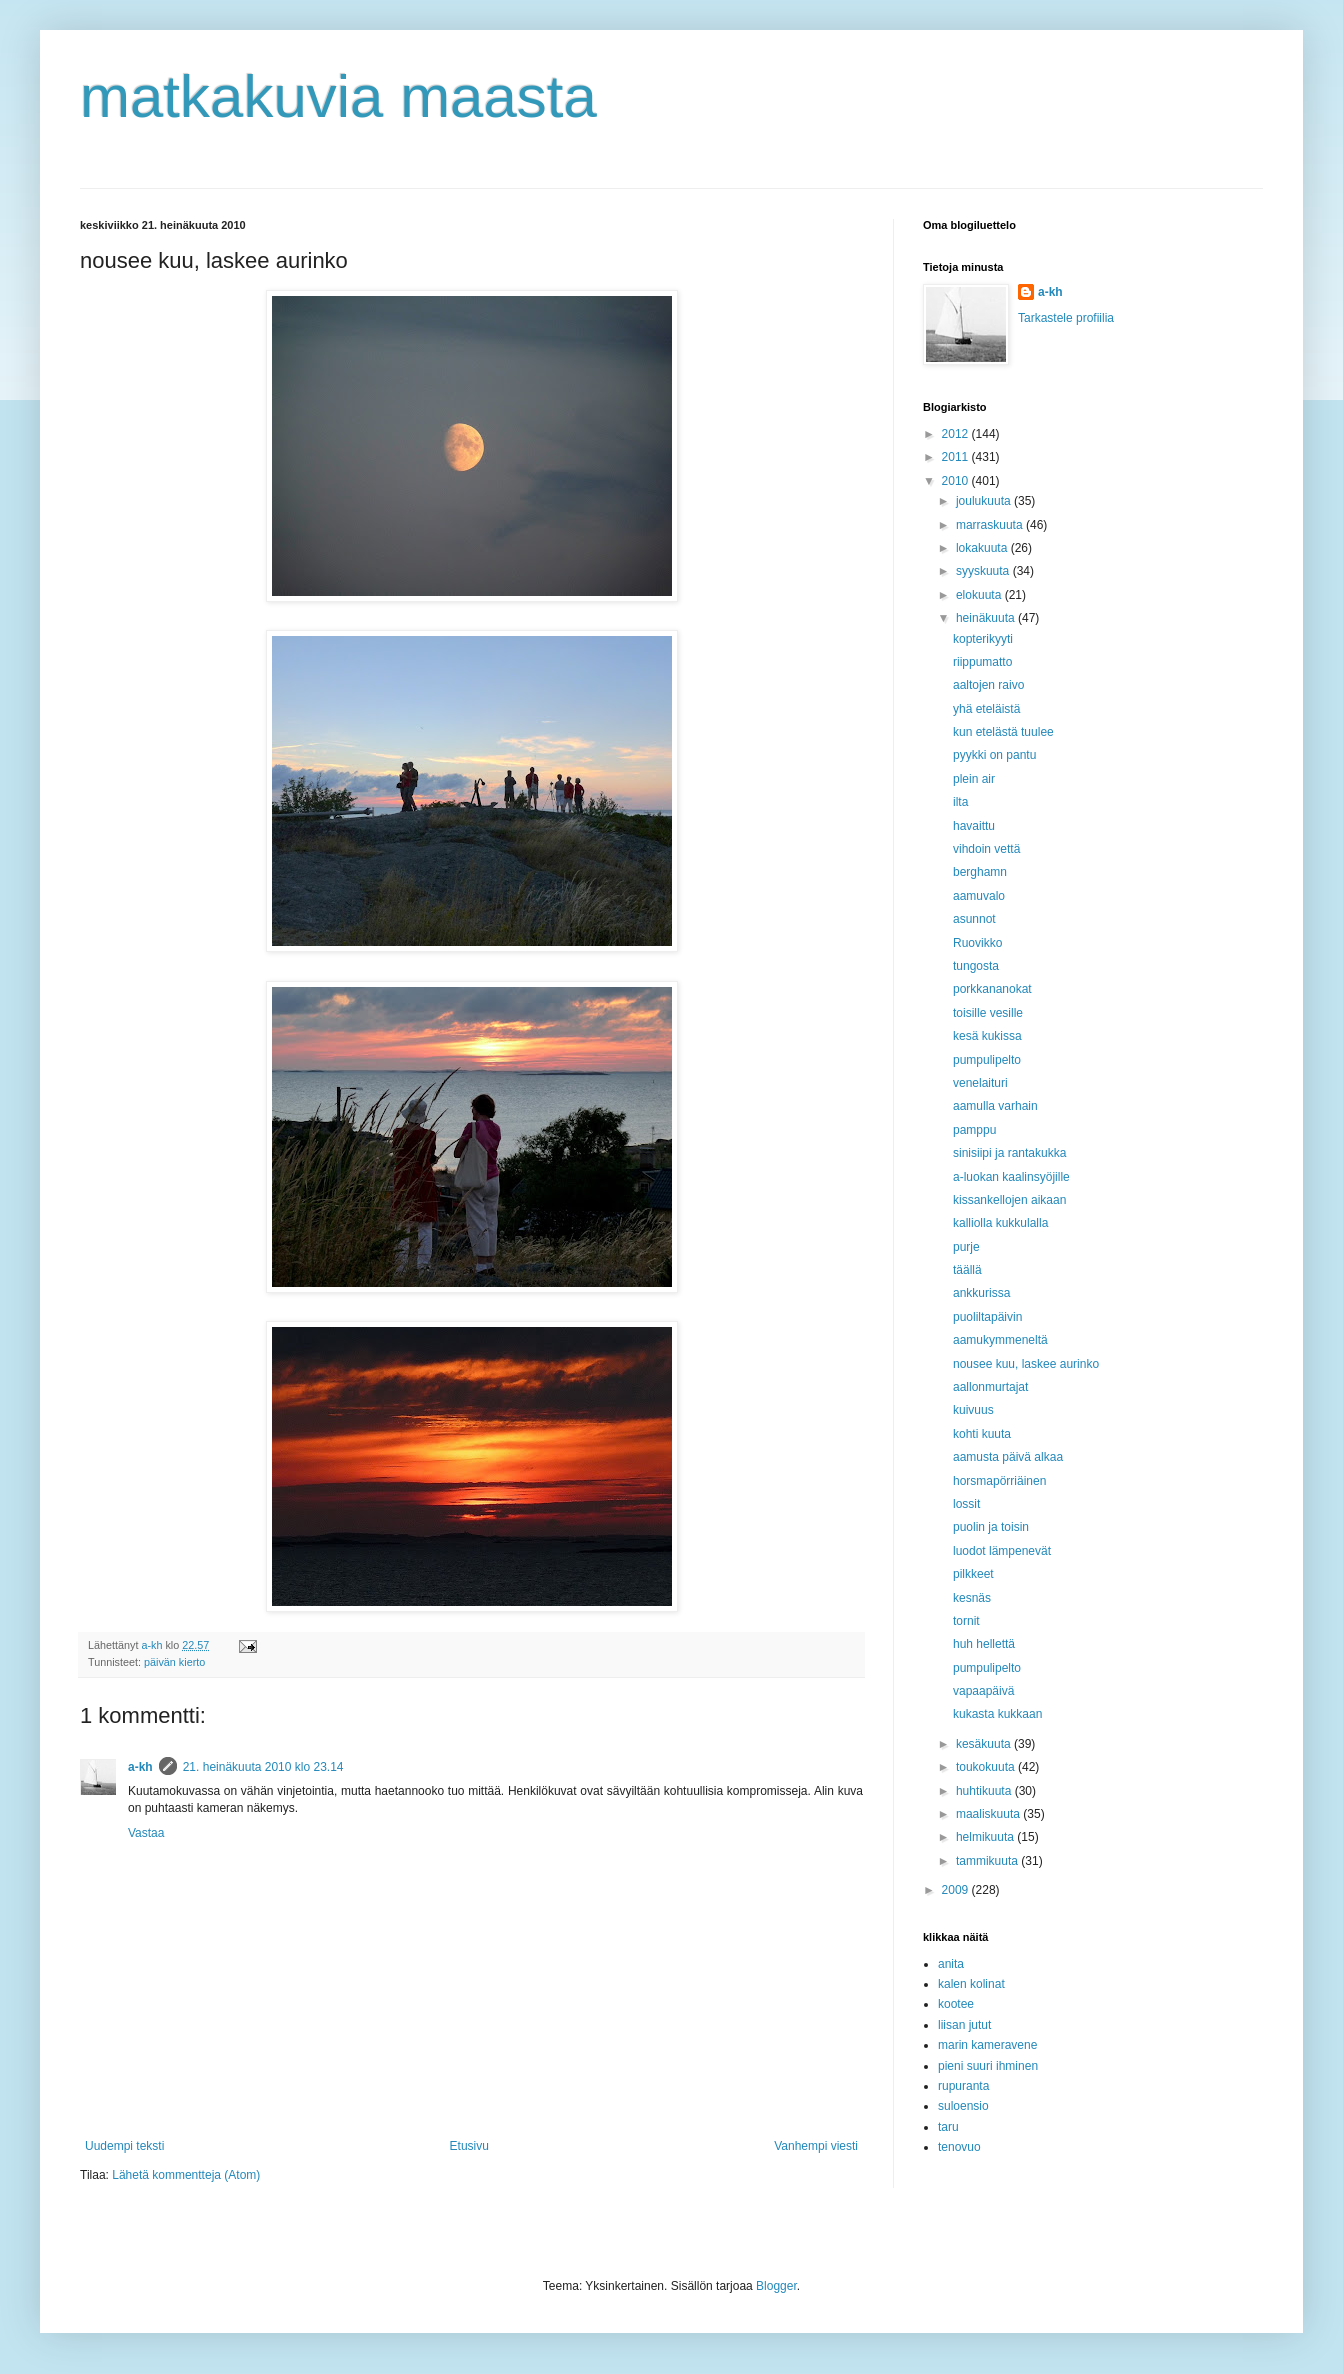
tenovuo (959, 2147)
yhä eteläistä (986, 709)
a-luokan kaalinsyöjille (1011, 1177)
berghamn (980, 872)
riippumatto (982, 662)
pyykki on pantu (994, 755)
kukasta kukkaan (997, 1714)
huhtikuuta (985, 1791)
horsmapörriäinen (999, 1481)
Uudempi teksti (124, 2146)
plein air (974, 779)
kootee (956, 2004)
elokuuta (980, 595)
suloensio (963, 2106)
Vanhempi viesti (816, 2146)
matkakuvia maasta (338, 96)
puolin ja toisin (991, 1527)
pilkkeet (973, 1574)
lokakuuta (983, 548)
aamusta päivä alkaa (1008, 1457)
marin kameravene (987, 2045)
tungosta (976, 966)
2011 (957, 457)
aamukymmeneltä (1000, 1340)
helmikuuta (986, 1837)
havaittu (974, 826)
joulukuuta (985, 501)
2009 (957, 1890)
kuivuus (973, 1410)
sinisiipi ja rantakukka (1009, 1153)
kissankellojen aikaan (1009, 1200)
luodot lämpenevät (1002, 1551)
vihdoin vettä (986, 849)
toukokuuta (987, 1767)
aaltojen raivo (988, 685)
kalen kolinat (971, 1984)
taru (948, 2127)
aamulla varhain (995, 1106)
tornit (966, 1621)
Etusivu (469, 2146)
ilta (960, 802)
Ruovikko (977, 943)
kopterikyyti (983, 639)
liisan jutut (964, 2025)
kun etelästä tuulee (1003, 732)
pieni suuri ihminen (988, 2066)
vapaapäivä (983, 1691)
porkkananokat (992, 989)
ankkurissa (981, 1293)
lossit (966, 1504)
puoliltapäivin (987, 1317)
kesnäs (972, 1598)
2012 (957, 434)
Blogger (776, 2286)
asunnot (974, 919)
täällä (967, 1270)
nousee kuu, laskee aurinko (1026, 1364)
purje (966, 1247)
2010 (957, 481)
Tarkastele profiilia (1066, 318)
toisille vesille (988, 1013)
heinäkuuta (987, 618)
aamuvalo (979, 896)
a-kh (140, 1767)
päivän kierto (174, 1662)
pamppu (974, 1130)
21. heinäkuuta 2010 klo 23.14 (263, 1767)
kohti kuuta (982, 1434)
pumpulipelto (987, 1060)
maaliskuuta (989, 1814)
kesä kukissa (987, 1036)
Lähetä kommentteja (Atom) (186, 2175)
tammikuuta (988, 1861)
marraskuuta (991, 525)
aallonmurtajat (990, 1387)
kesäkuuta (985, 1744)
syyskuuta (984, 571)
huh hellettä (984, 1644)
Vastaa (146, 1833)
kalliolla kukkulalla (1000, 1223)
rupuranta (963, 2086)
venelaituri (980, 1083)
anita (951, 1964)
